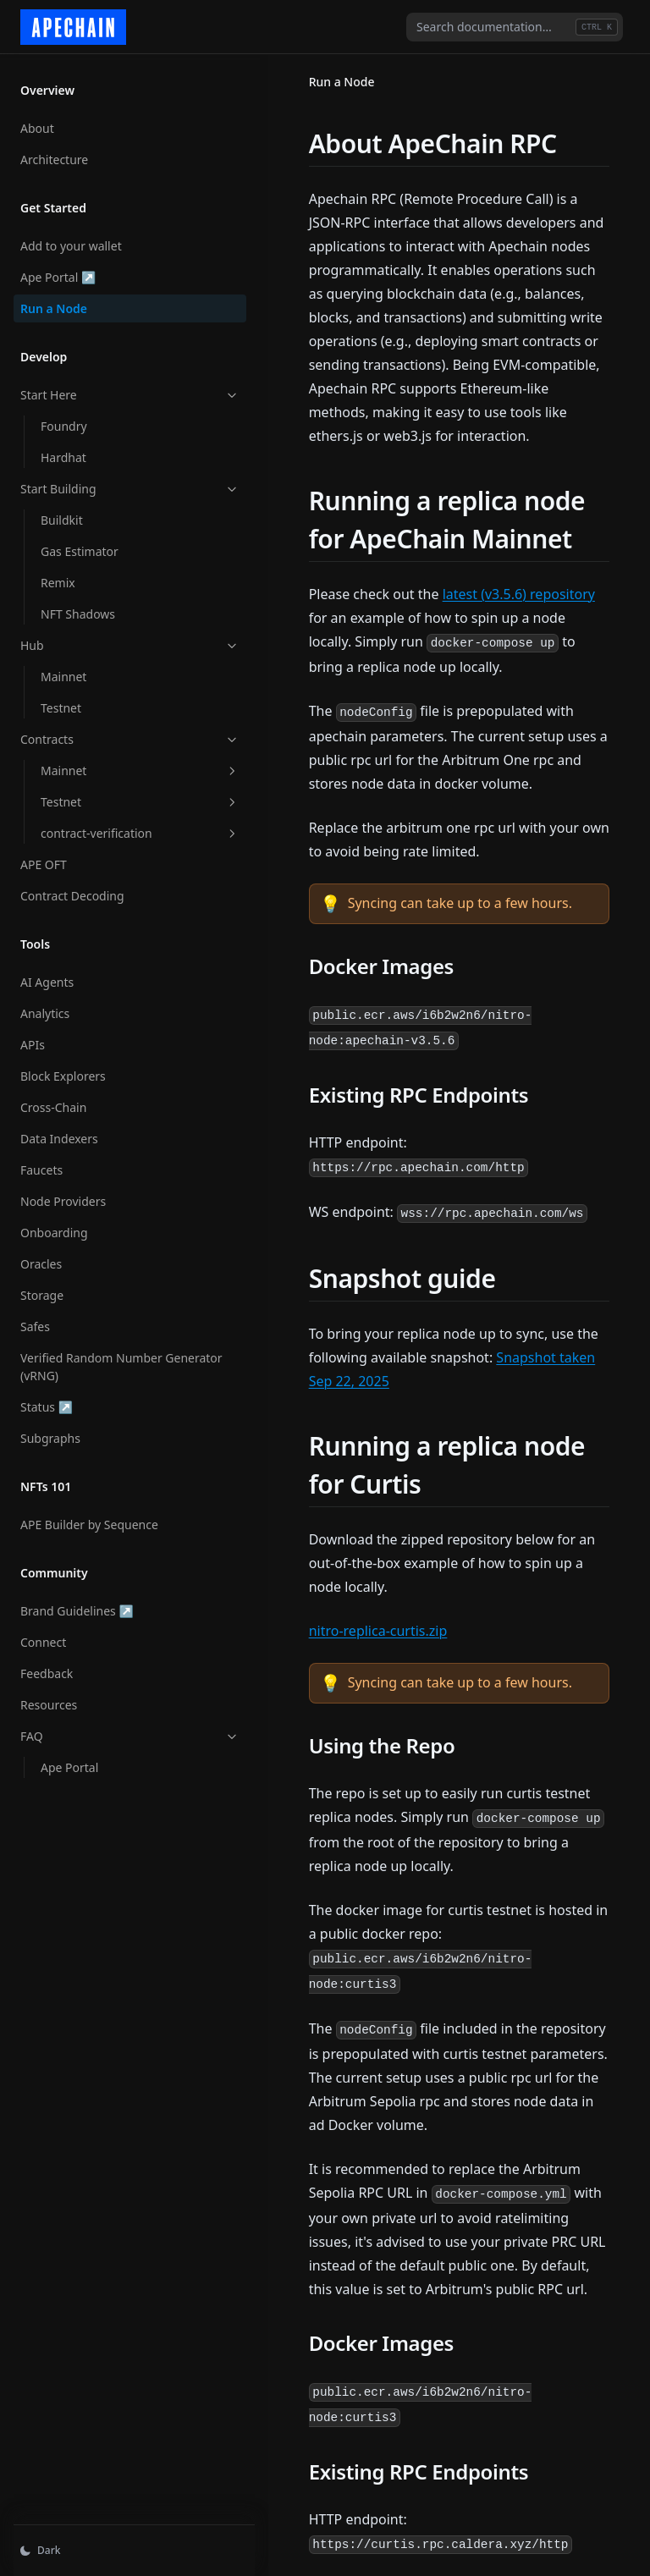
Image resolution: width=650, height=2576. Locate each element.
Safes (35, 1318)
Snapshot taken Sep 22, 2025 (474, 1286)
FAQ (104, 1728)
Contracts (104, 731)
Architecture (54, 151)
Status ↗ (75, 1397)
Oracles (41, 1255)
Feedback (46, 1665)
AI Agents (47, 974)
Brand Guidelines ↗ (76, 1601)
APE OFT (43, 856)
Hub (104, 637)
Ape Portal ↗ (75, 268)
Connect (43, 1634)
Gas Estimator (79, 543)
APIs (32, 1036)
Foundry (64, 418)
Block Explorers (63, 1068)
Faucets (41, 1161)
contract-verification (114, 825)
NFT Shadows (78, 605)
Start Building (104, 480)
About (37, 120)
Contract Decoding (72, 887)
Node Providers (63, 1193)
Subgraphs (50, 1430)
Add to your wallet (71, 237)
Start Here (104, 386)
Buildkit (62, 512)
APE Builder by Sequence (89, 1516)
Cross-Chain (53, 1099)
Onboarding (54, 1224)
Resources (48, 1696)
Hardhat (63, 449)
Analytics (44, 1005)
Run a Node (53, 300)
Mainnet (63, 668)
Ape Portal (69, 1759)
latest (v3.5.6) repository (467, 570)
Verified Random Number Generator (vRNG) (91, 1358)
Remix (58, 574)
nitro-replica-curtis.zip (326, 1512)
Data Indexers (59, 1130)
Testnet (61, 699)
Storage (41, 1287)
